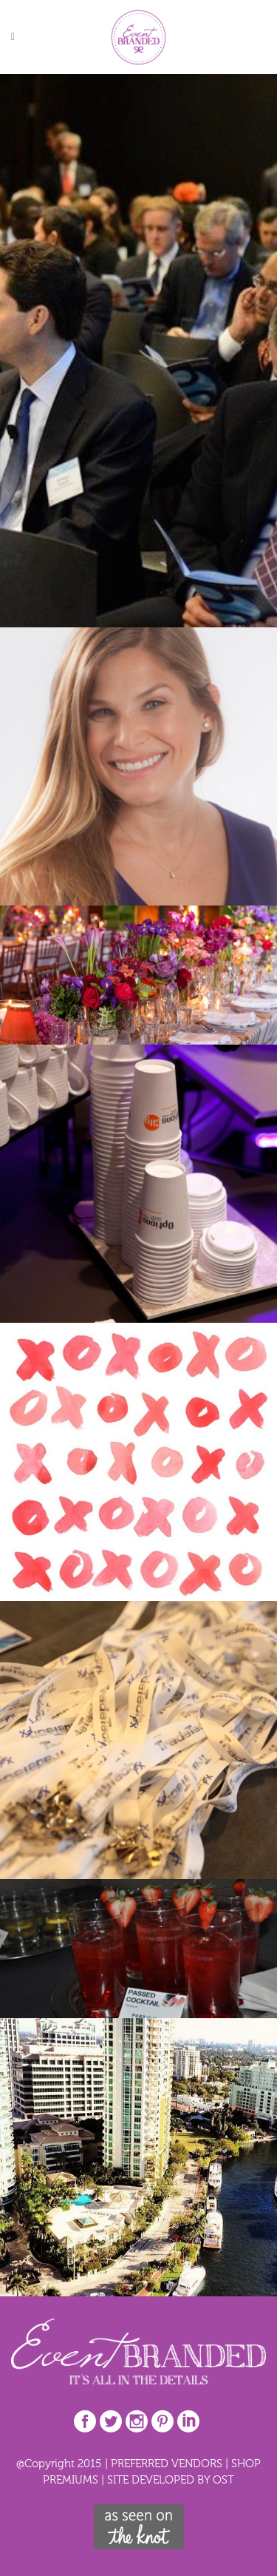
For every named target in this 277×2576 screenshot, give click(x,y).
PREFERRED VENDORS (166, 2463)
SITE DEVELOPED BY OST (170, 2479)
